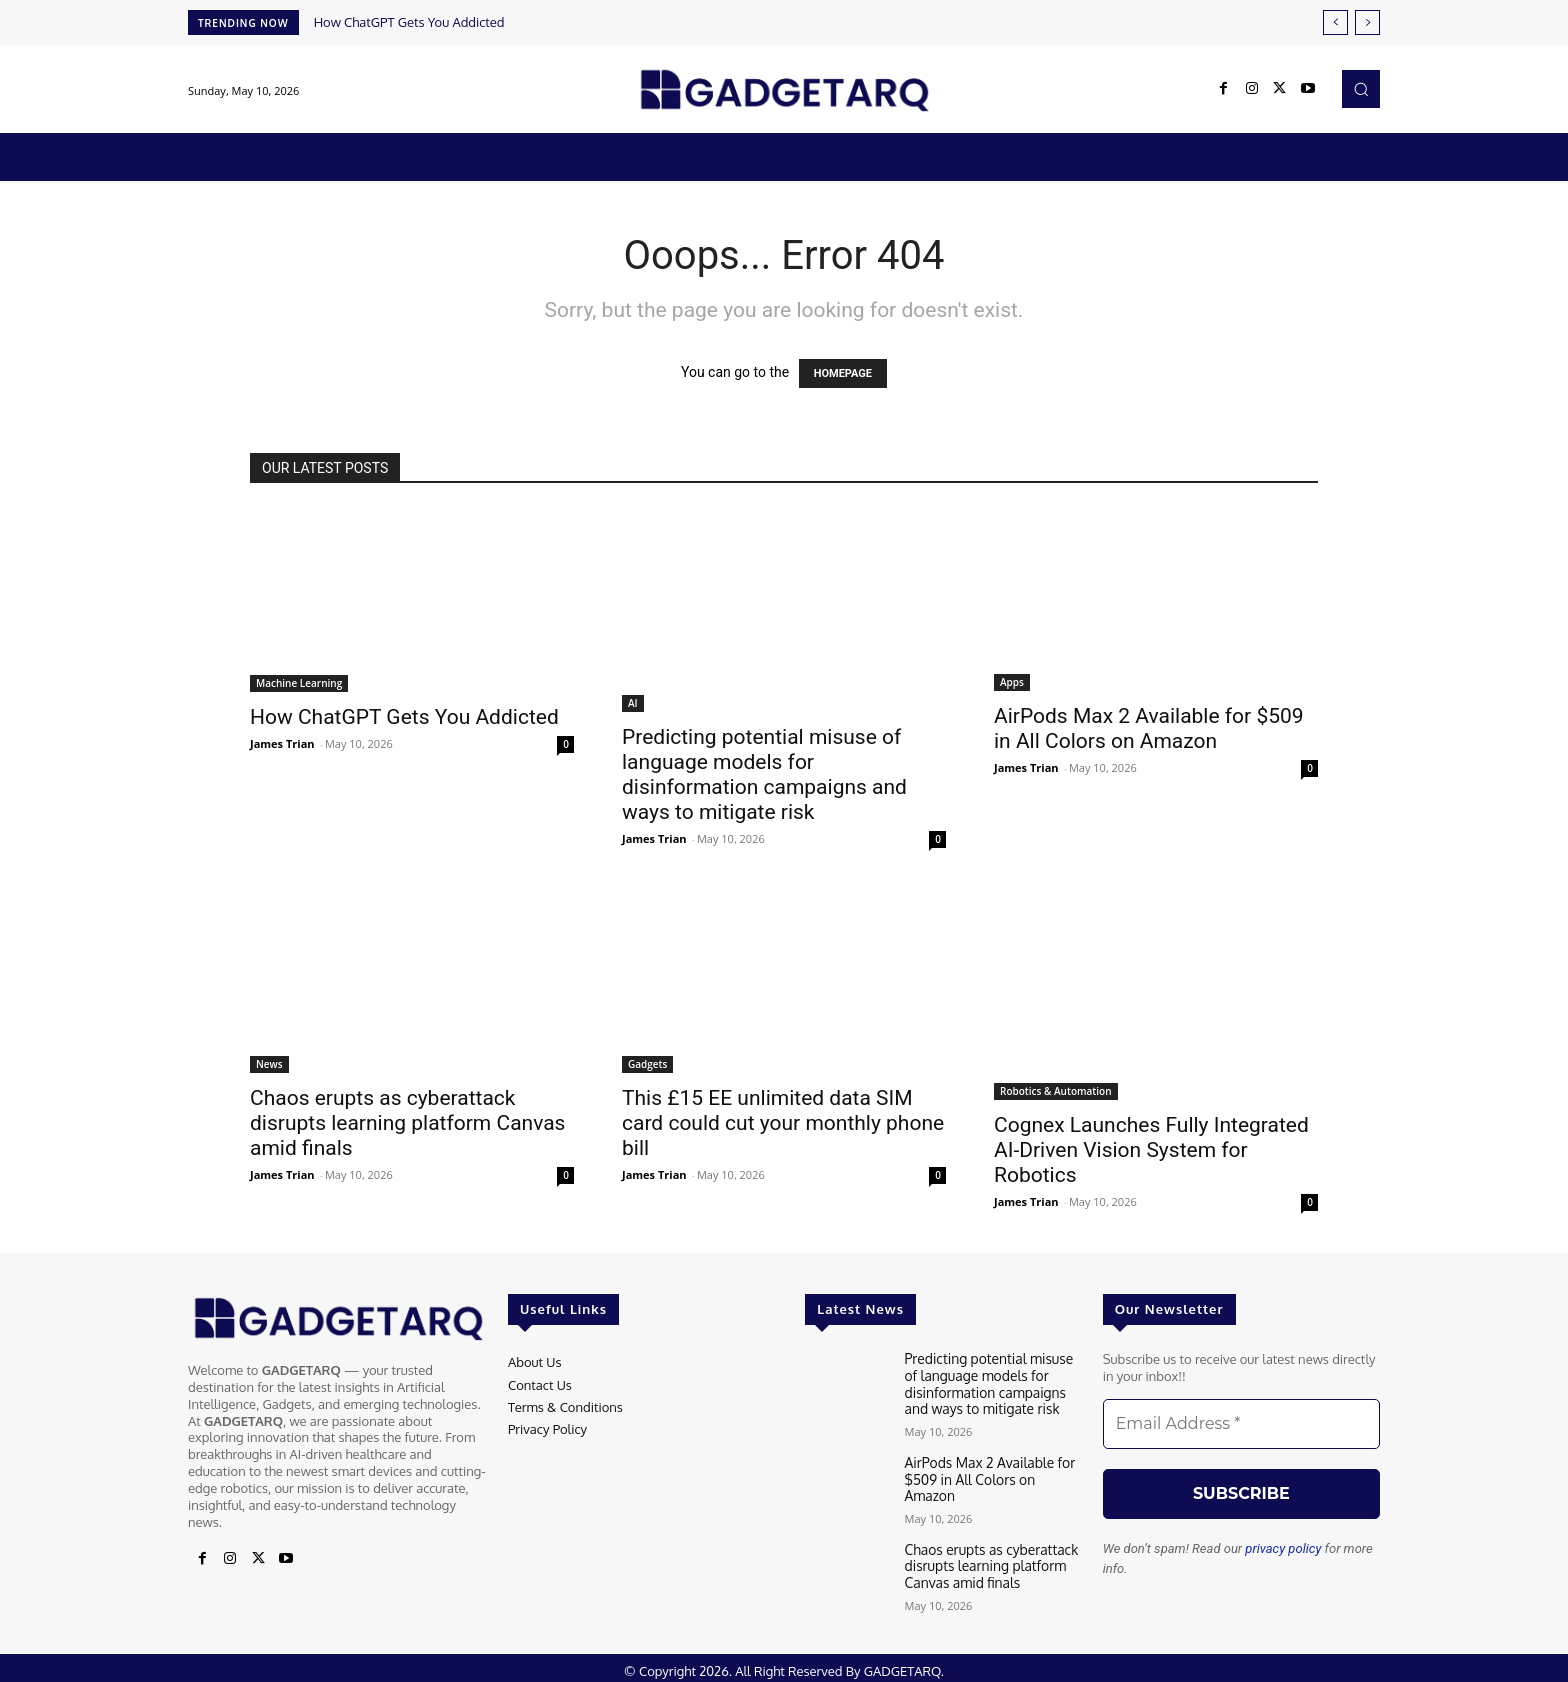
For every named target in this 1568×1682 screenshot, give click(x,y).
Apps (1012, 682)
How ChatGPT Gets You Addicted (409, 22)
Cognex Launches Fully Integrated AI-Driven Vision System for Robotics (1151, 1150)
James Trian (282, 743)
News (269, 1064)
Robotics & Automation (1056, 1091)
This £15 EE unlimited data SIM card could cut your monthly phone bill (783, 1123)
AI (633, 703)
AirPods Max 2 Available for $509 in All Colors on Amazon (1149, 728)
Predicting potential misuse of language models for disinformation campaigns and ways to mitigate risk (764, 774)
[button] (1361, 89)
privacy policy (1283, 1548)
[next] (1367, 22)
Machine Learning (299, 683)
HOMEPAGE (843, 373)
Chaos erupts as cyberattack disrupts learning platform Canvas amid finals (407, 1123)
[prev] (1335, 22)
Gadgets (647, 1064)
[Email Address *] (1241, 1424)
